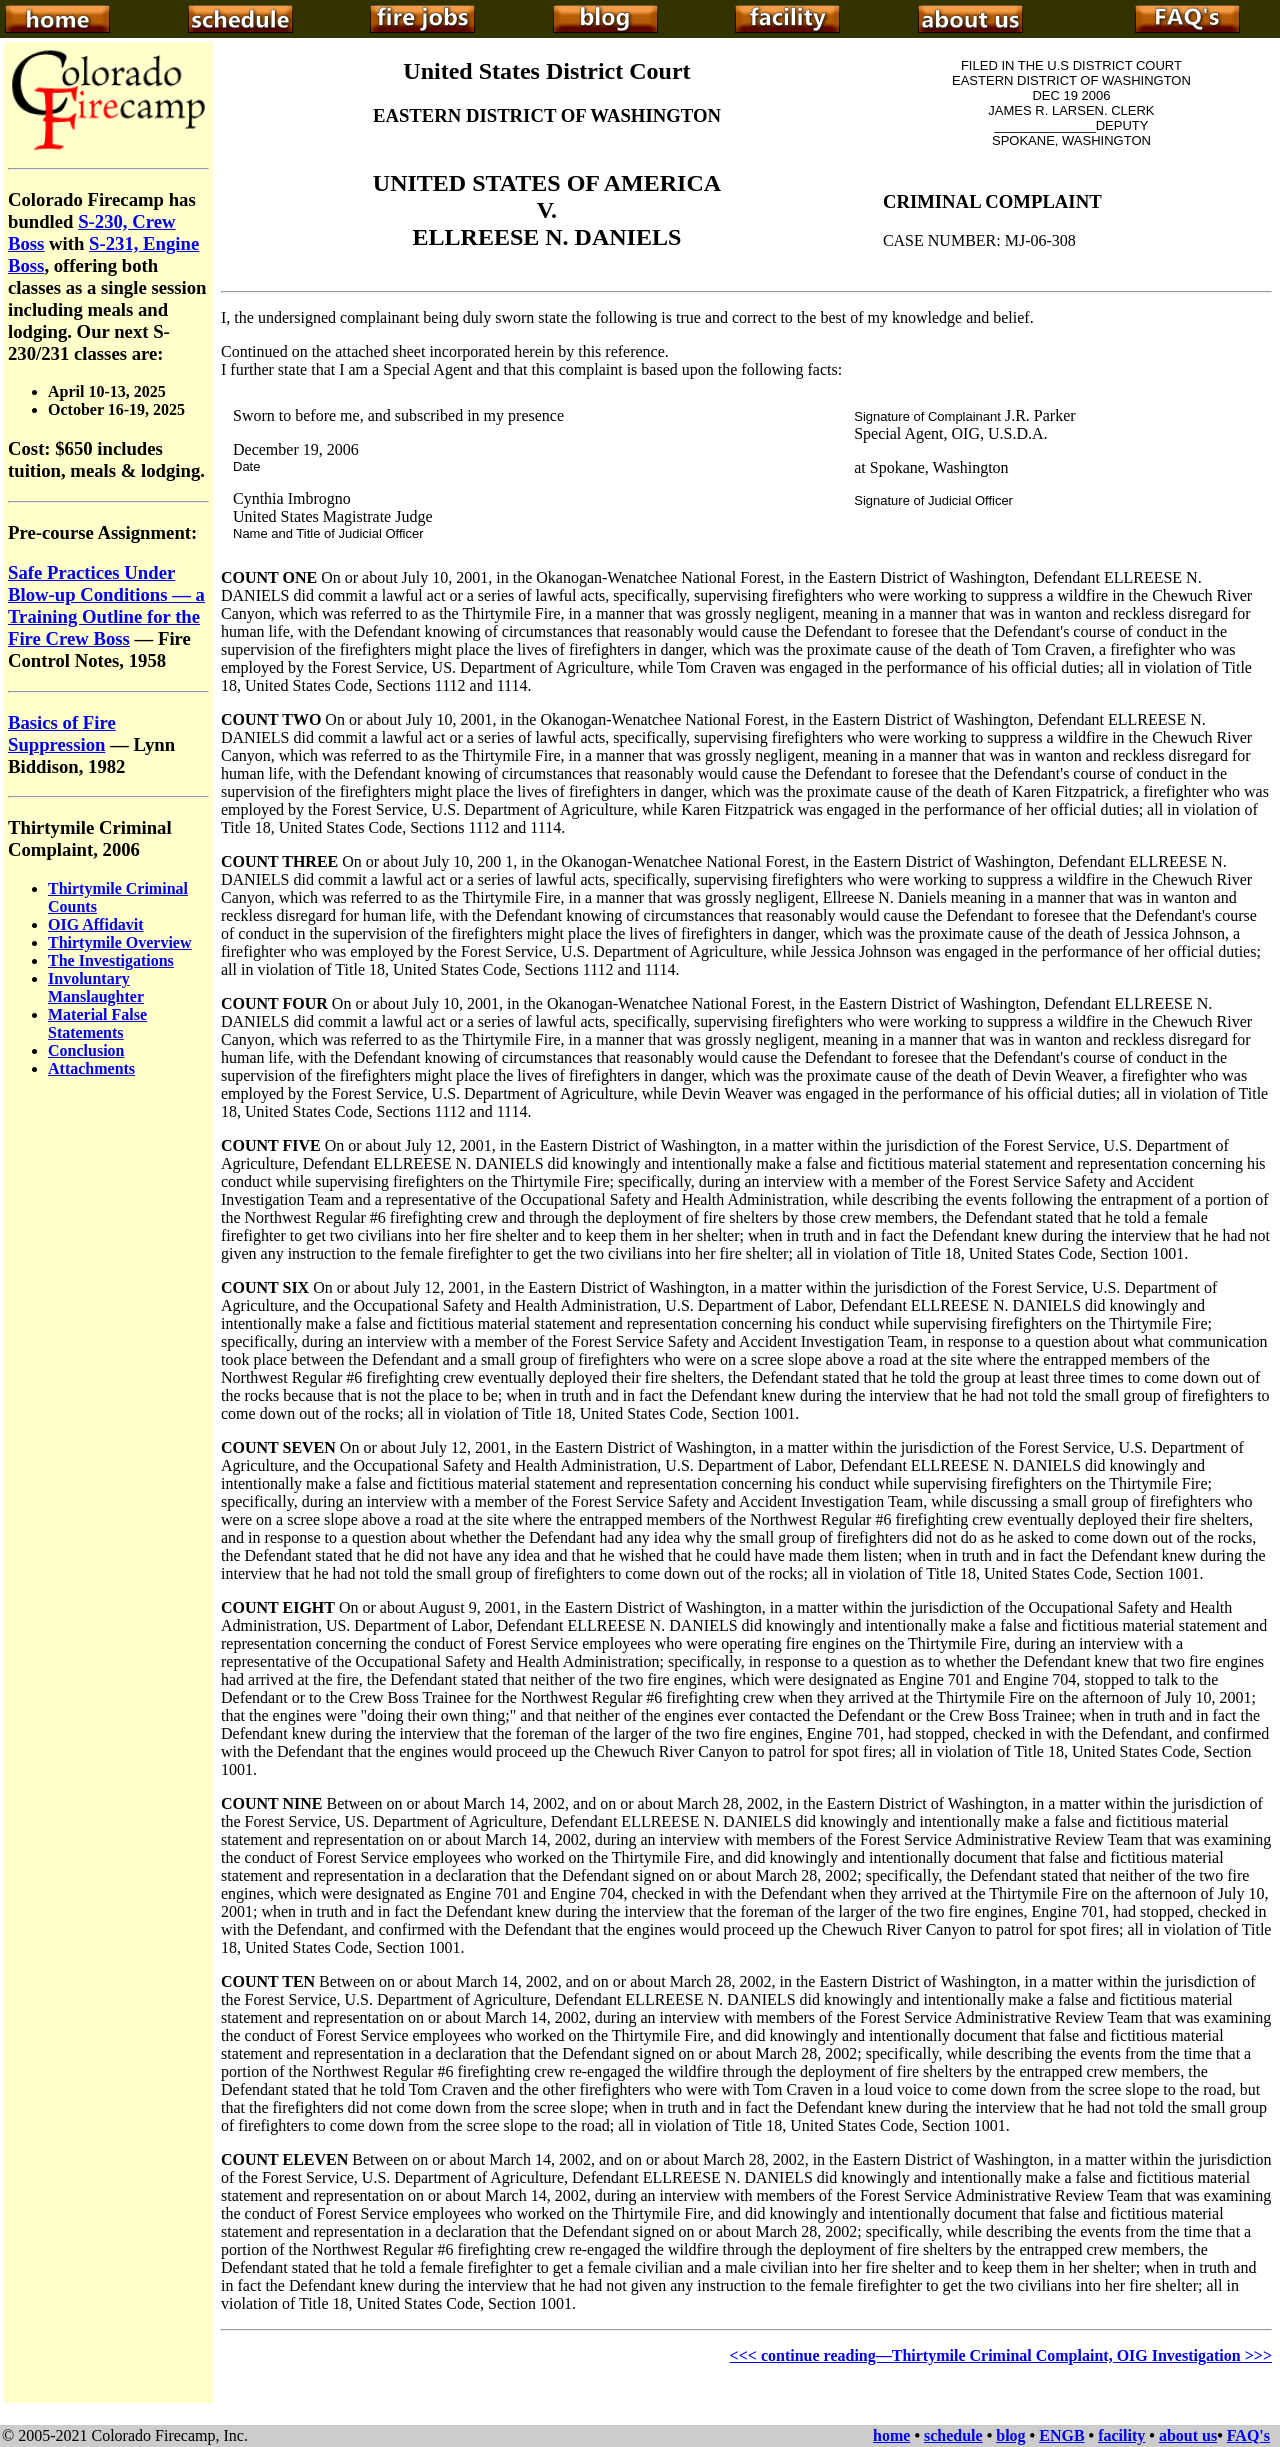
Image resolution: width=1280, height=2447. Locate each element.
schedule (953, 2435)
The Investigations (111, 960)
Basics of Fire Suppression (62, 733)
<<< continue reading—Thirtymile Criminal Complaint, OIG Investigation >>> (1001, 2355)
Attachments (91, 1068)
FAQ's (1248, 2435)
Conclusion (86, 1050)
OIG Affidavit (96, 924)
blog (1010, 2435)
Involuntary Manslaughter (96, 987)
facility (1121, 2435)
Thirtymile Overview (120, 942)
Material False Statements (97, 1023)
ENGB (1061, 2435)
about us (1188, 2435)
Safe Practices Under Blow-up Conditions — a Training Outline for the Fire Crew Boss (106, 605)
